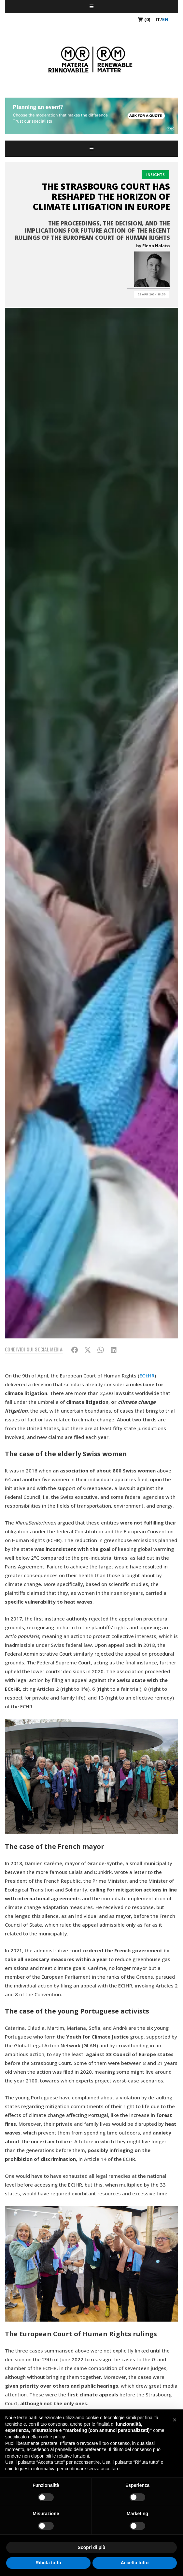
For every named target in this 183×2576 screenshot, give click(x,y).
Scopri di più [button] (92, 2547)
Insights (155, 174)
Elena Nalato (156, 246)
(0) (144, 19)
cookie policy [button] (52, 2436)
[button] (174, 2420)
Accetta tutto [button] (135, 2562)
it (158, 19)
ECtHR (146, 1375)
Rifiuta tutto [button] (48, 2562)
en (165, 19)
